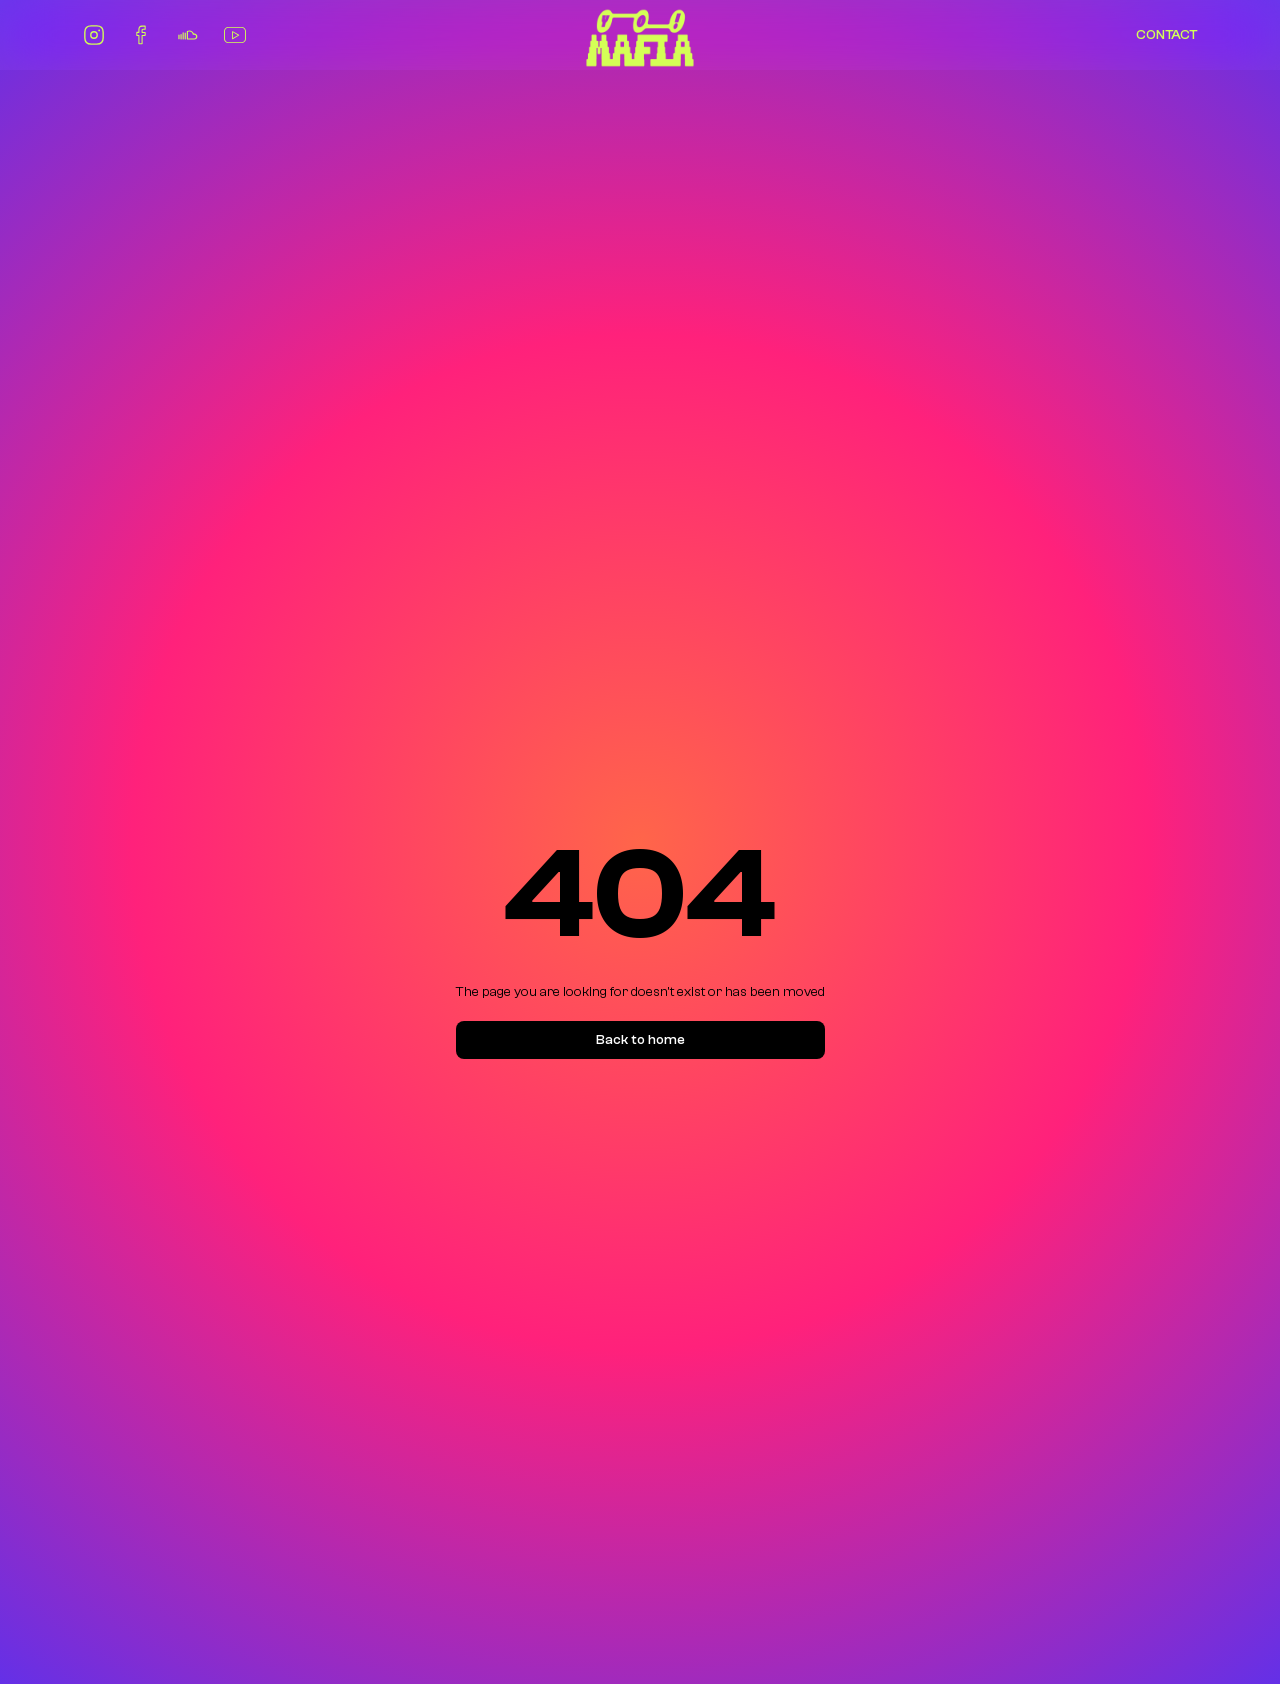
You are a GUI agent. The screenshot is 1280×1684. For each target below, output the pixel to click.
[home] (640, 35)
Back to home (640, 1040)
